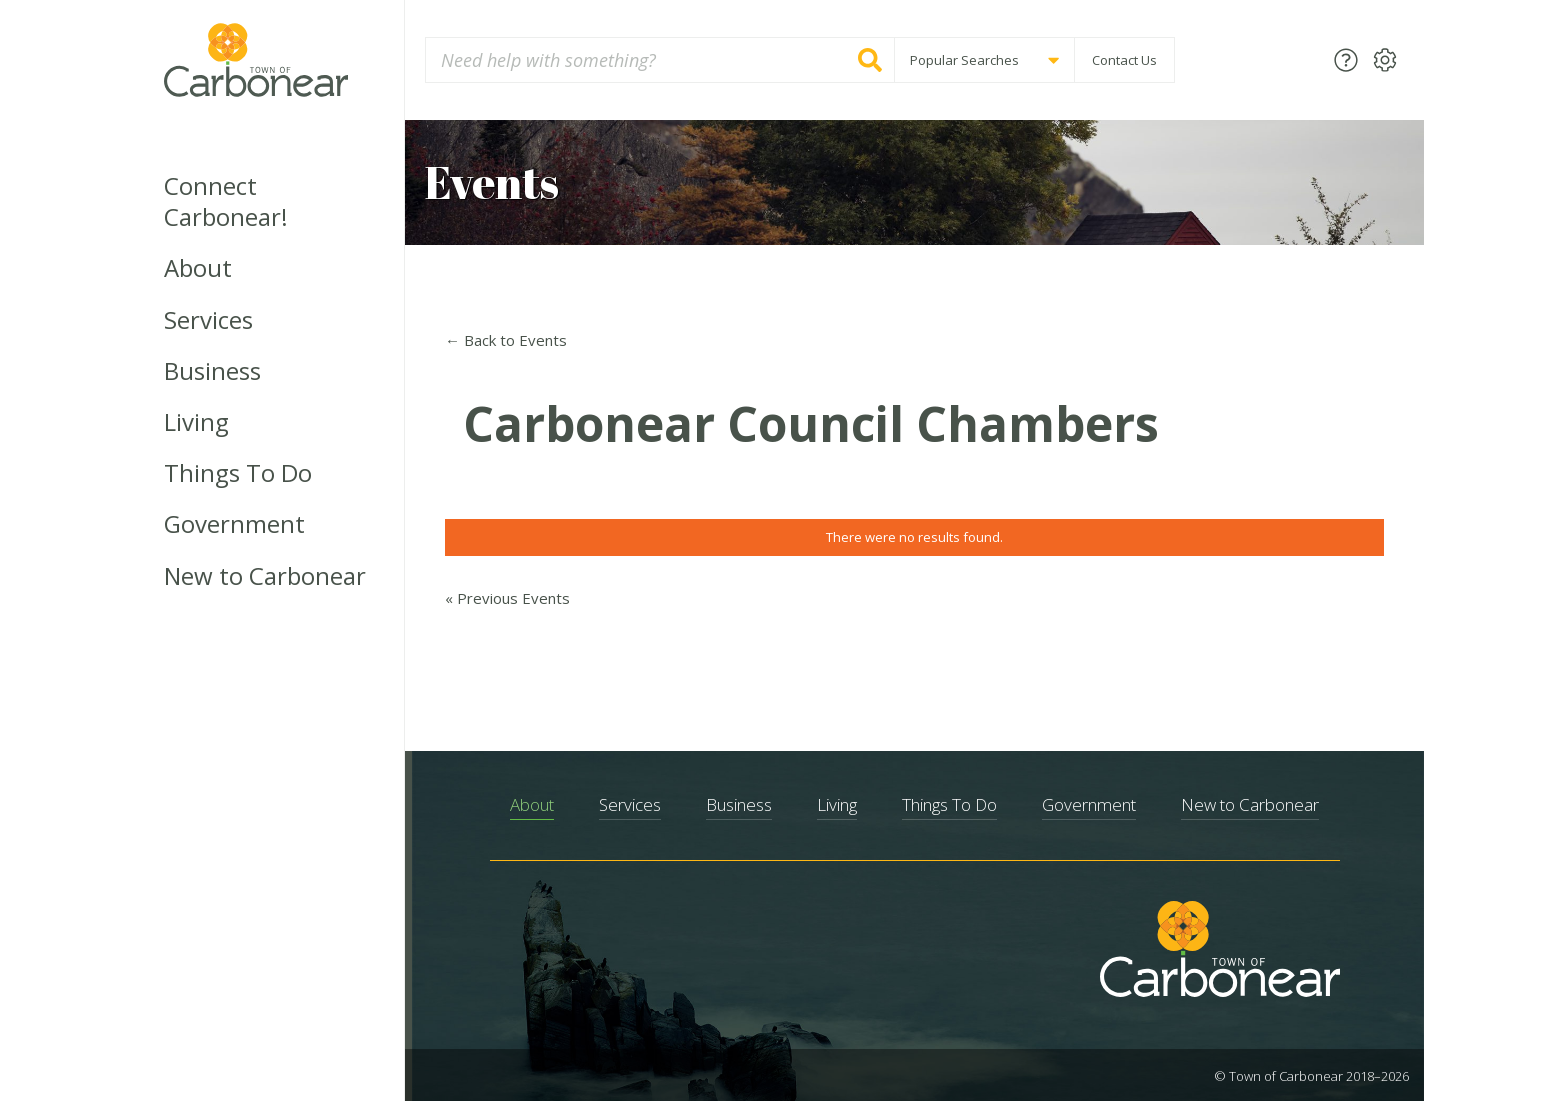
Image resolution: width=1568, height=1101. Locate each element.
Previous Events (507, 598)
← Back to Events (506, 340)
